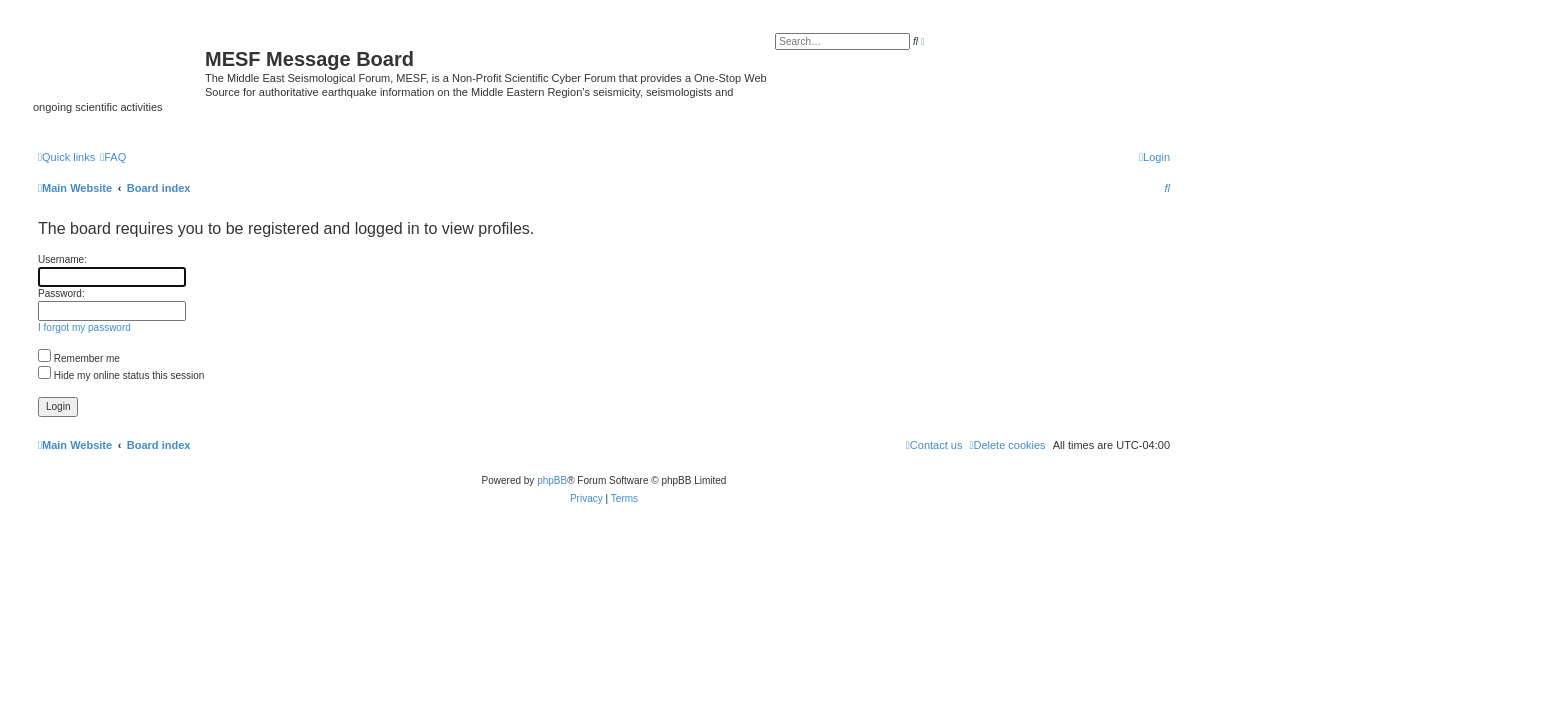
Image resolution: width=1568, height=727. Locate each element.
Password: (61, 293)
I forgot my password (84, 327)
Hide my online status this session (121, 375)
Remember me (79, 358)
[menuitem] (113, 157)
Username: (62, 259)
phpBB (552, 480)
